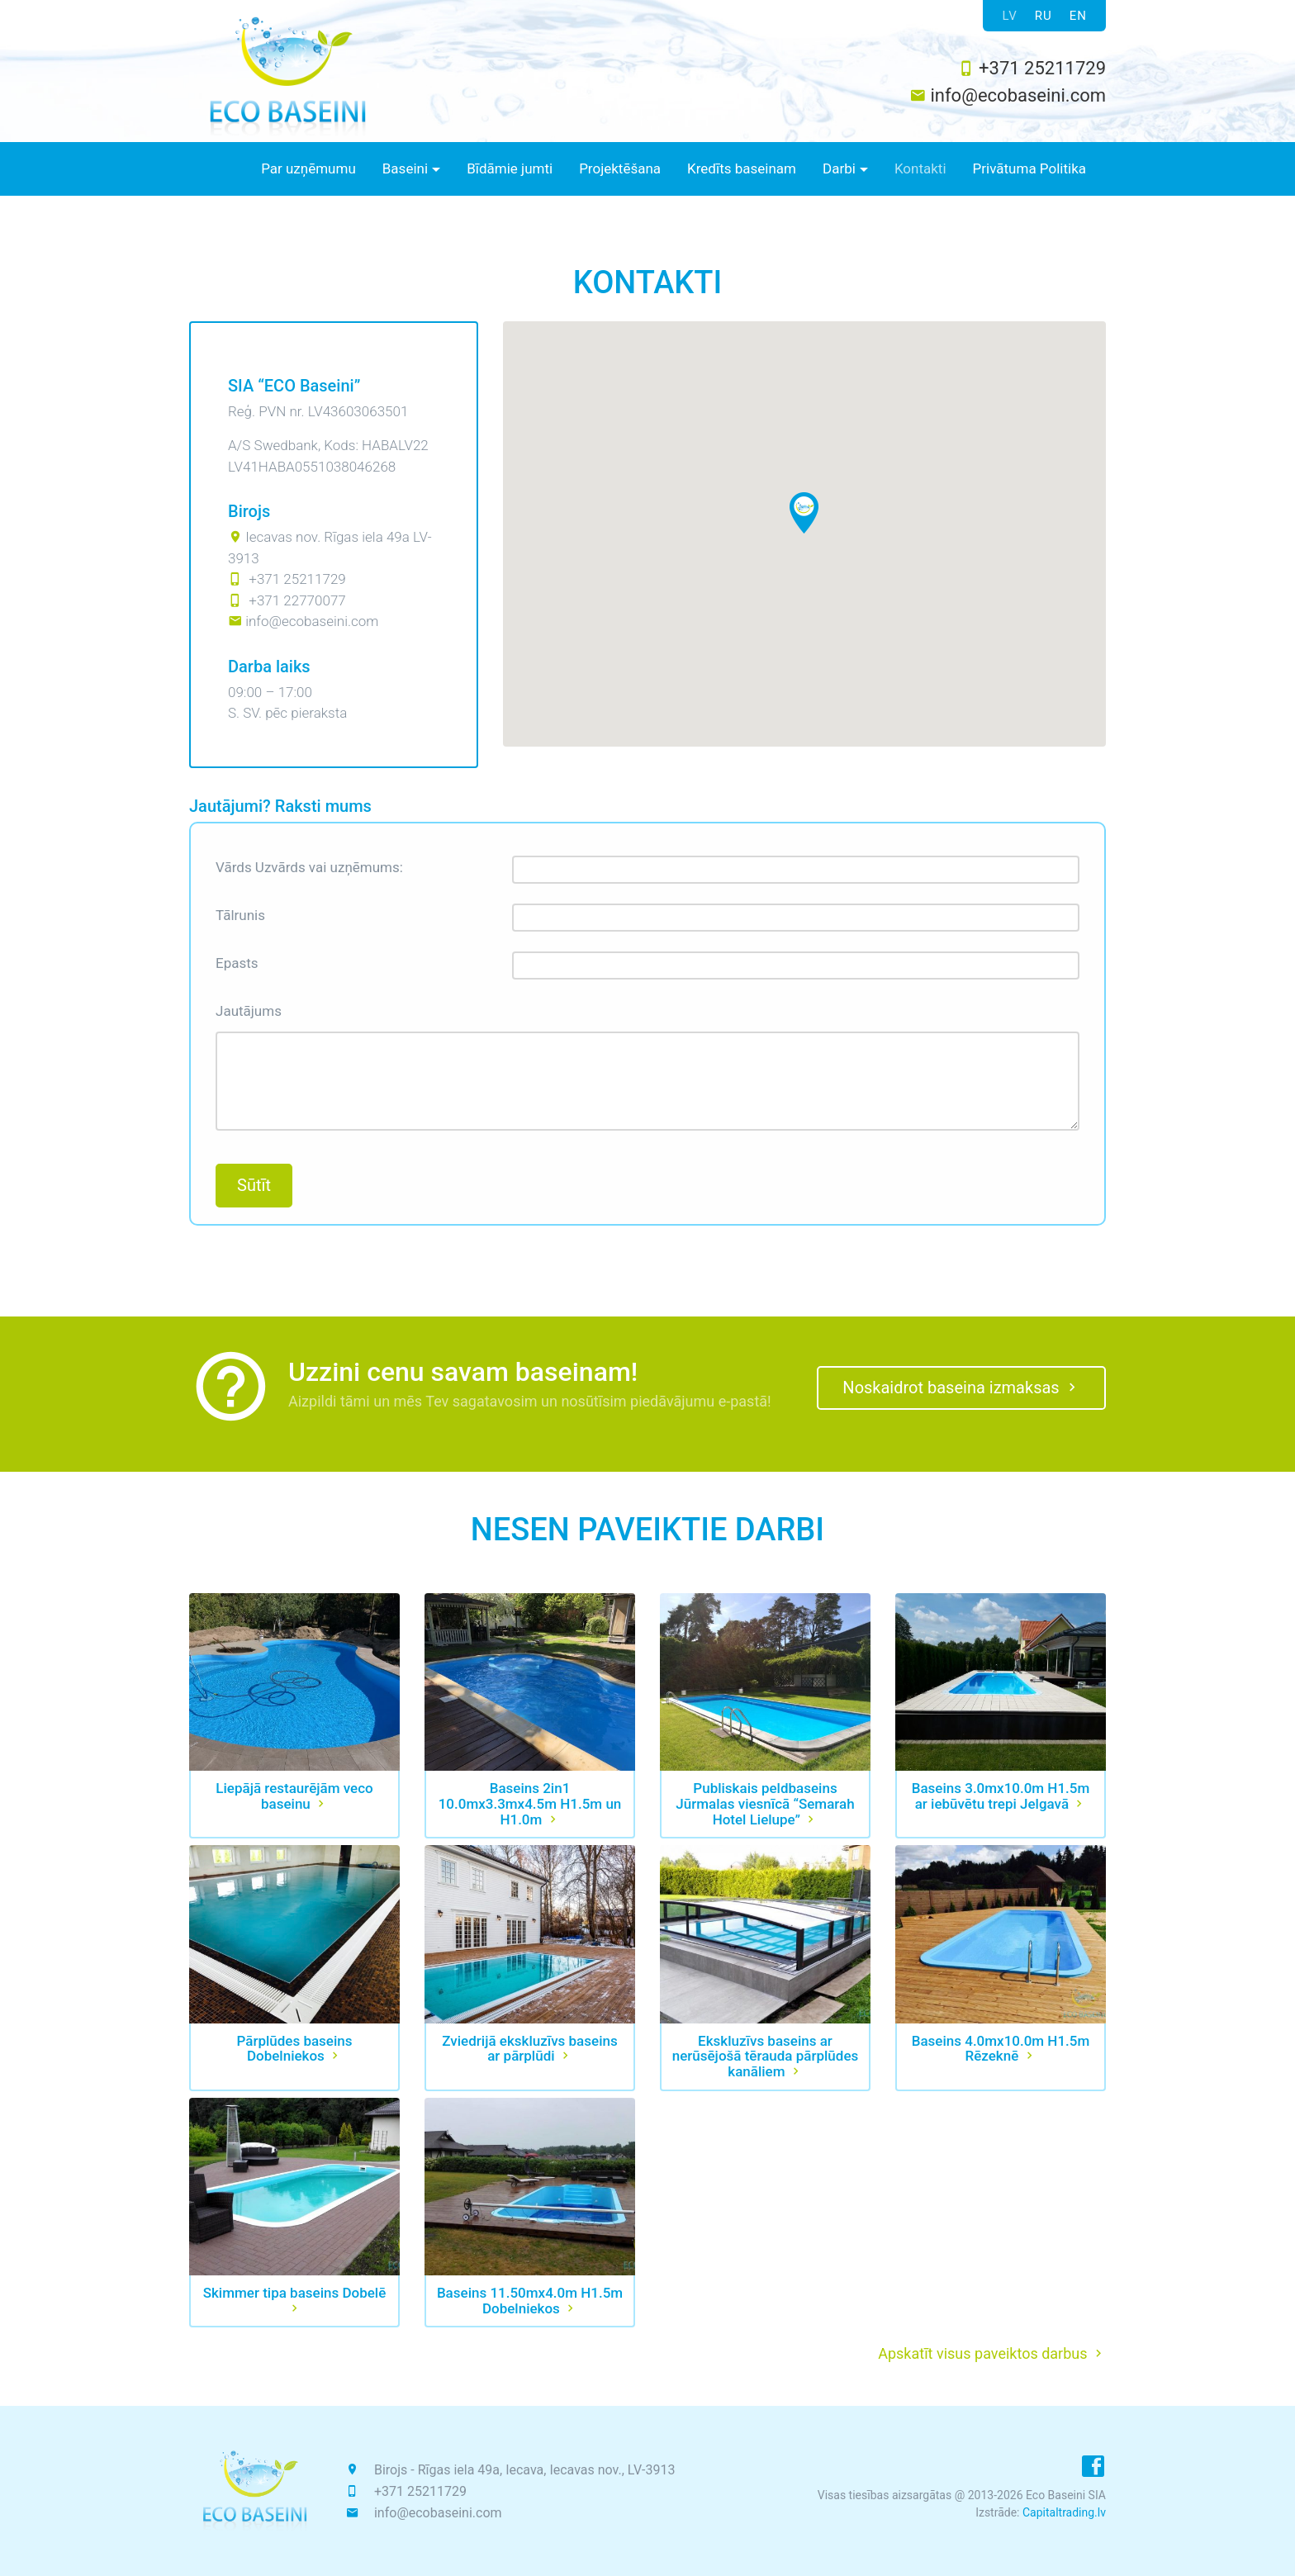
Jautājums (249, 1011)
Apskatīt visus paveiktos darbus (992, 2353)
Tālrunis (240, 915)
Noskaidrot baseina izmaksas (960, 1387)
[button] (411, 169)
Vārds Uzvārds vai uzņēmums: (309, 867)
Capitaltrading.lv (1064, 2512)
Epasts (237, 963)
